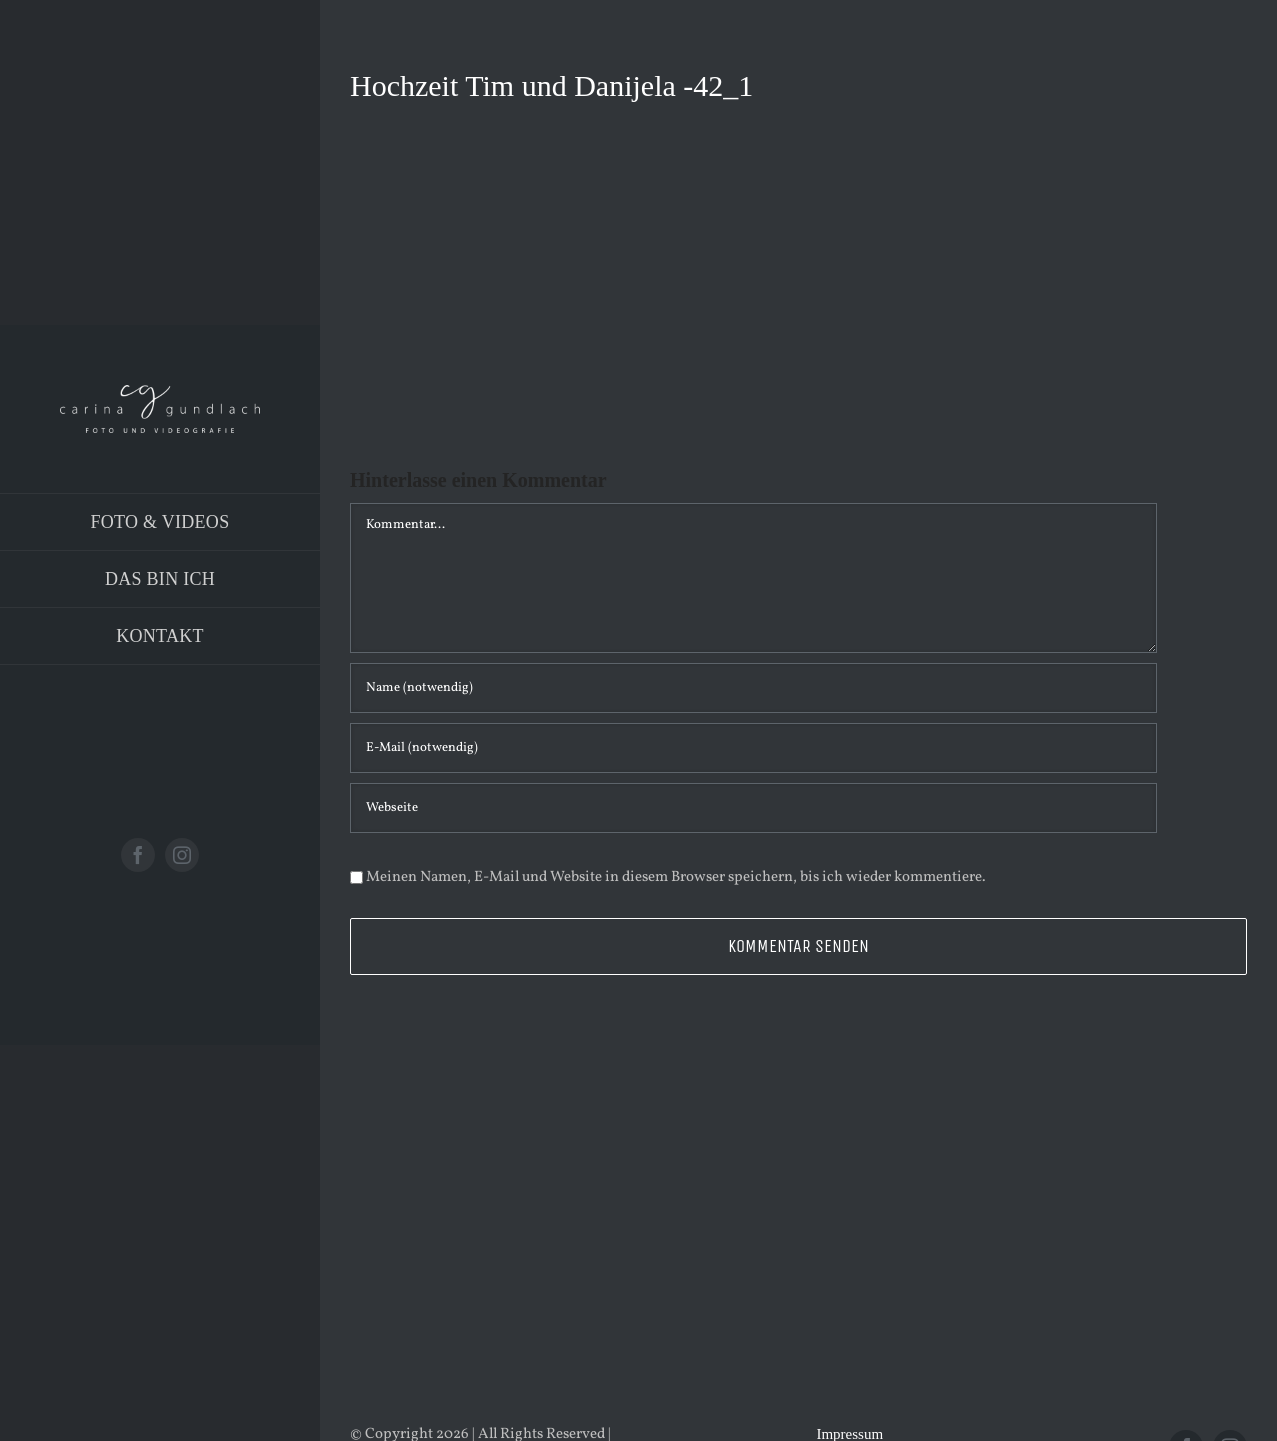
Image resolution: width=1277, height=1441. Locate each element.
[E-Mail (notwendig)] (753, 748)
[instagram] (182, 855)
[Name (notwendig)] (753, 688)
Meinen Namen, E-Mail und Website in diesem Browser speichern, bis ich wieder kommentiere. (676, 877)
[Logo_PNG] (160, 392)
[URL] (753, 808)
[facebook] (138, 855)
